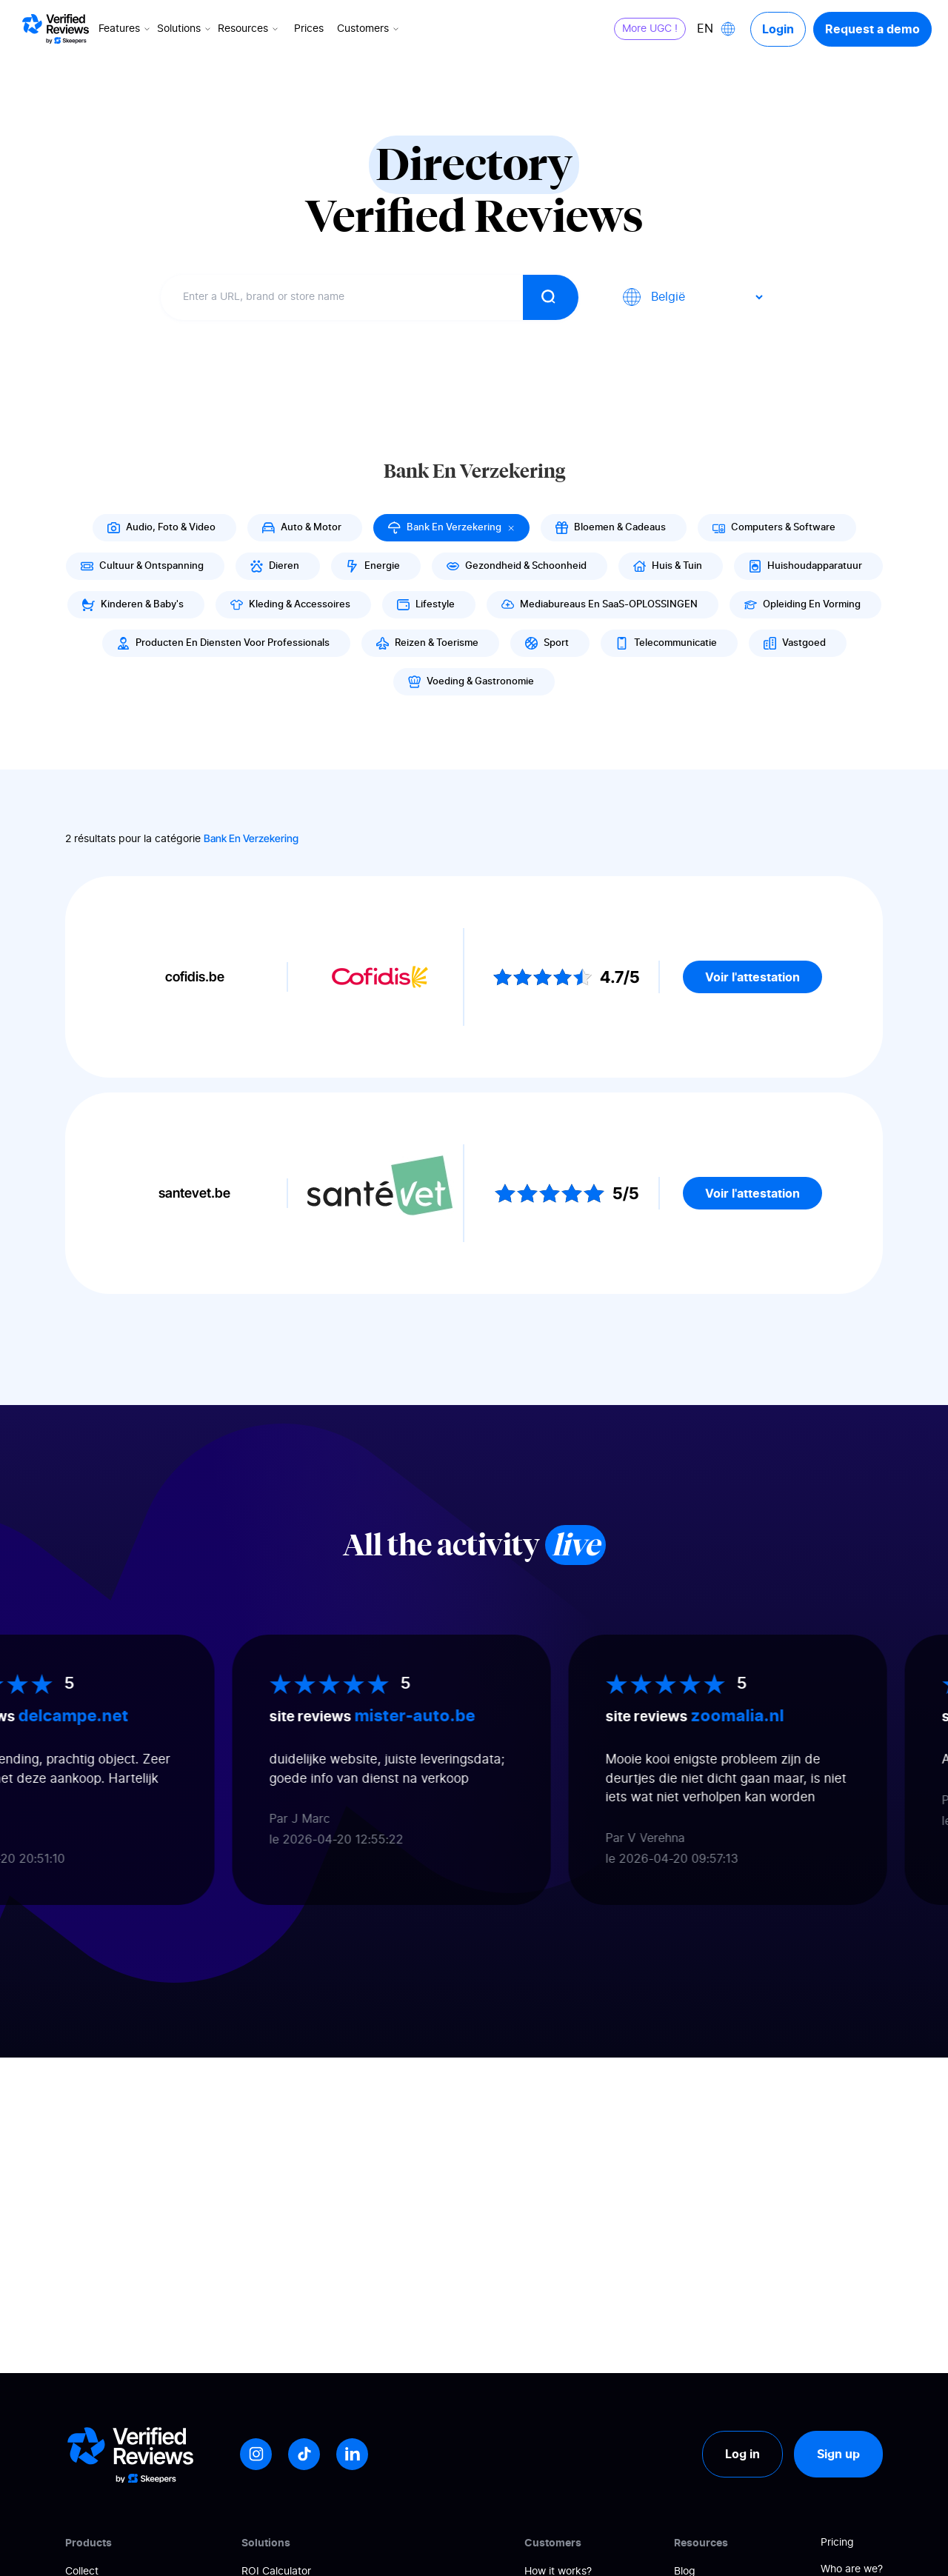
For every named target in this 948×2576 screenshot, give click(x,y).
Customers (369, 29)
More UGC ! (650, 29)
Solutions (185, 29)
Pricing (837, 2542)
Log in (742, 2453)
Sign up (838, 2453)
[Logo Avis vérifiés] (55, 29)
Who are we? (852, 2569)
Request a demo (872, 28)
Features (126, 29)
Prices (309, 29)
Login (778, 28)
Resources (249, 29)
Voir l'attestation (752, 977)
